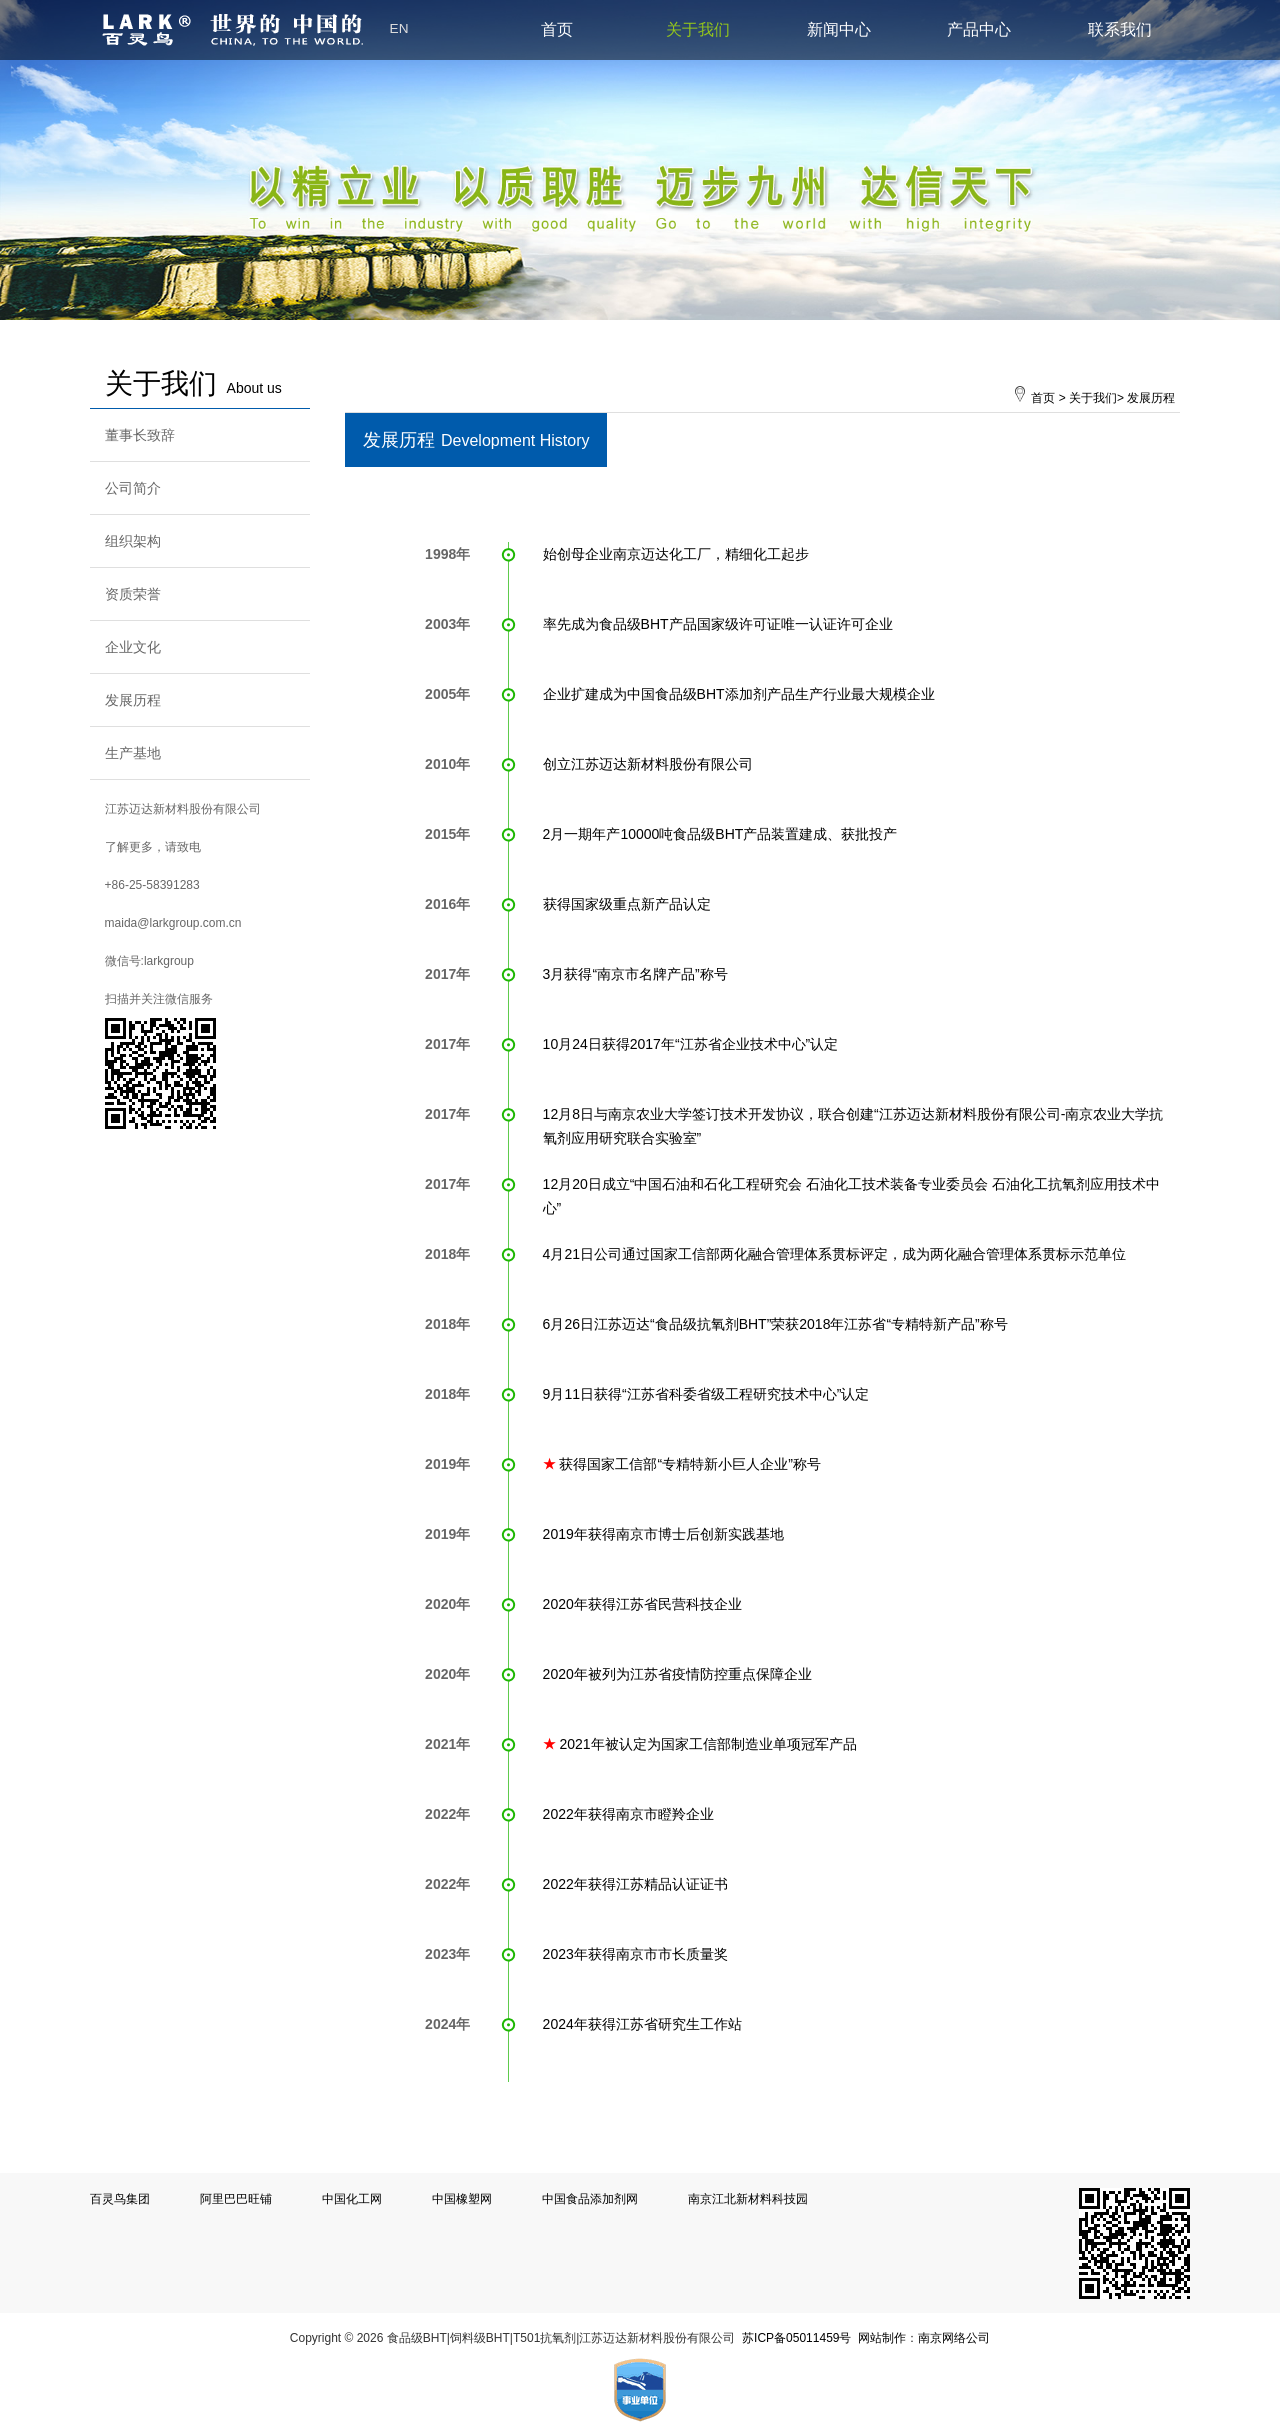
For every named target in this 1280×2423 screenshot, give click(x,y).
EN (399, 28)
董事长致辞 (140, 435)
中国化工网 (352, 2199)
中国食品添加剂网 (590, 2199)
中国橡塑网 (462, 2199)
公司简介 (133, 488)
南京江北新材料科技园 (748, 2199)
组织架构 (133, 541)
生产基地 (133, 753)
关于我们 (698, 29)
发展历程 (133, 700)
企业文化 (133, 647)
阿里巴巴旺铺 (236, 2199)
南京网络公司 (954, 2338)
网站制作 (882, 2338)
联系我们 (1120, 29)
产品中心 (979, 29)
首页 (557, 29)
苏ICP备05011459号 (796, 2338)
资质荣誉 (133, 594)
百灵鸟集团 (120, 2199)
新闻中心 (839, 29)
